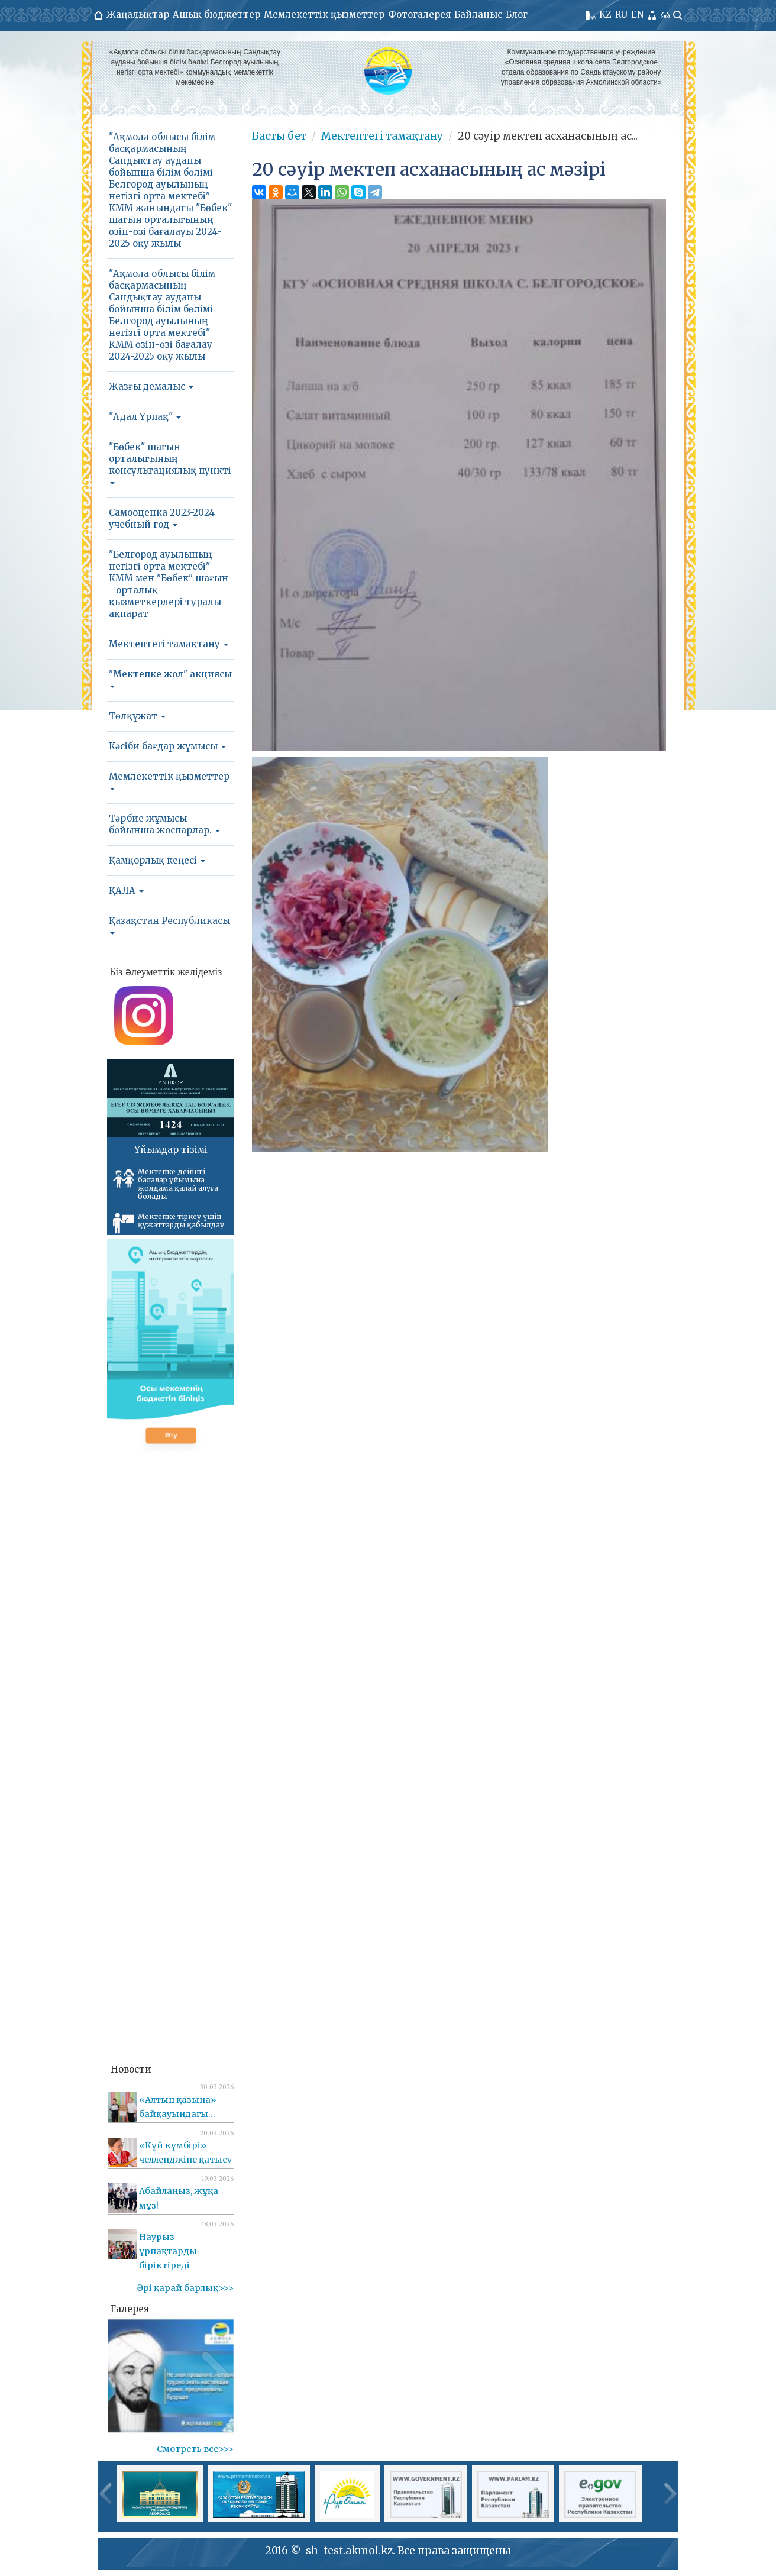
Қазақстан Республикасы (169, 925)
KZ (605, 14)
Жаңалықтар (137, 14)
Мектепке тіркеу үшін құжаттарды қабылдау (168, 1223)
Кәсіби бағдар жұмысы (167, 746)
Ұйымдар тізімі (171, 1149)
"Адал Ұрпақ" (145, 416)
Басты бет (279, 136)
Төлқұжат (137, 716)
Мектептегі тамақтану (168, 643)
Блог (517, 14)
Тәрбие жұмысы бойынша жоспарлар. (164, 824)
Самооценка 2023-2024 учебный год (162, 518)
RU (621, 14)
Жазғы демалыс (151, 386)
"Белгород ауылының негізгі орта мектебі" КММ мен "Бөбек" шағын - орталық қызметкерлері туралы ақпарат (168, 584)
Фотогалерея (419, 14)
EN (637, 14)
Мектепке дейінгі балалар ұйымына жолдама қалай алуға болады (165, 1184)
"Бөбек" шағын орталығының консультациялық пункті (170, 462)
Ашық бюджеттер (216, 14)
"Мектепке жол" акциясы (170, 678)
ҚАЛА (126, 890)
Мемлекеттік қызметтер (324, 14)
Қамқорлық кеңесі (157, 860)
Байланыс (478, 14)
